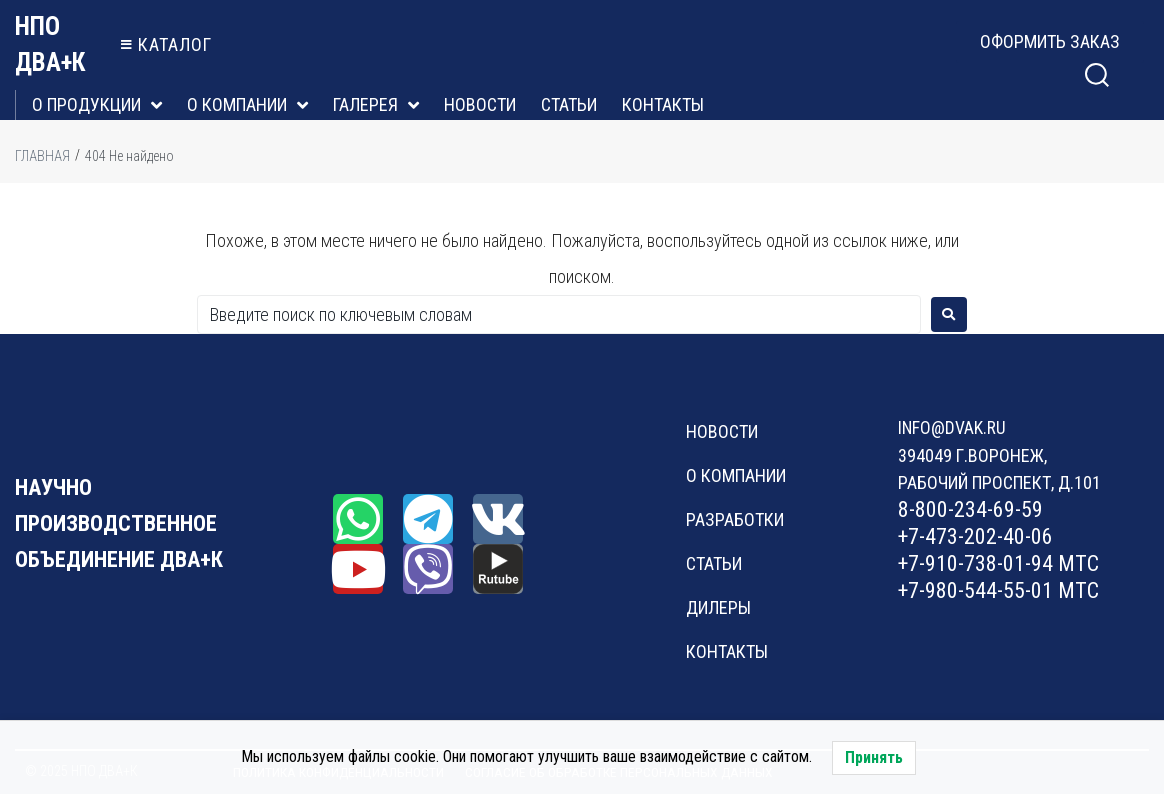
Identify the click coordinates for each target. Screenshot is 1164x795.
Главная (42, 156)
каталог (175, 44)
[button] (1050, 42)
